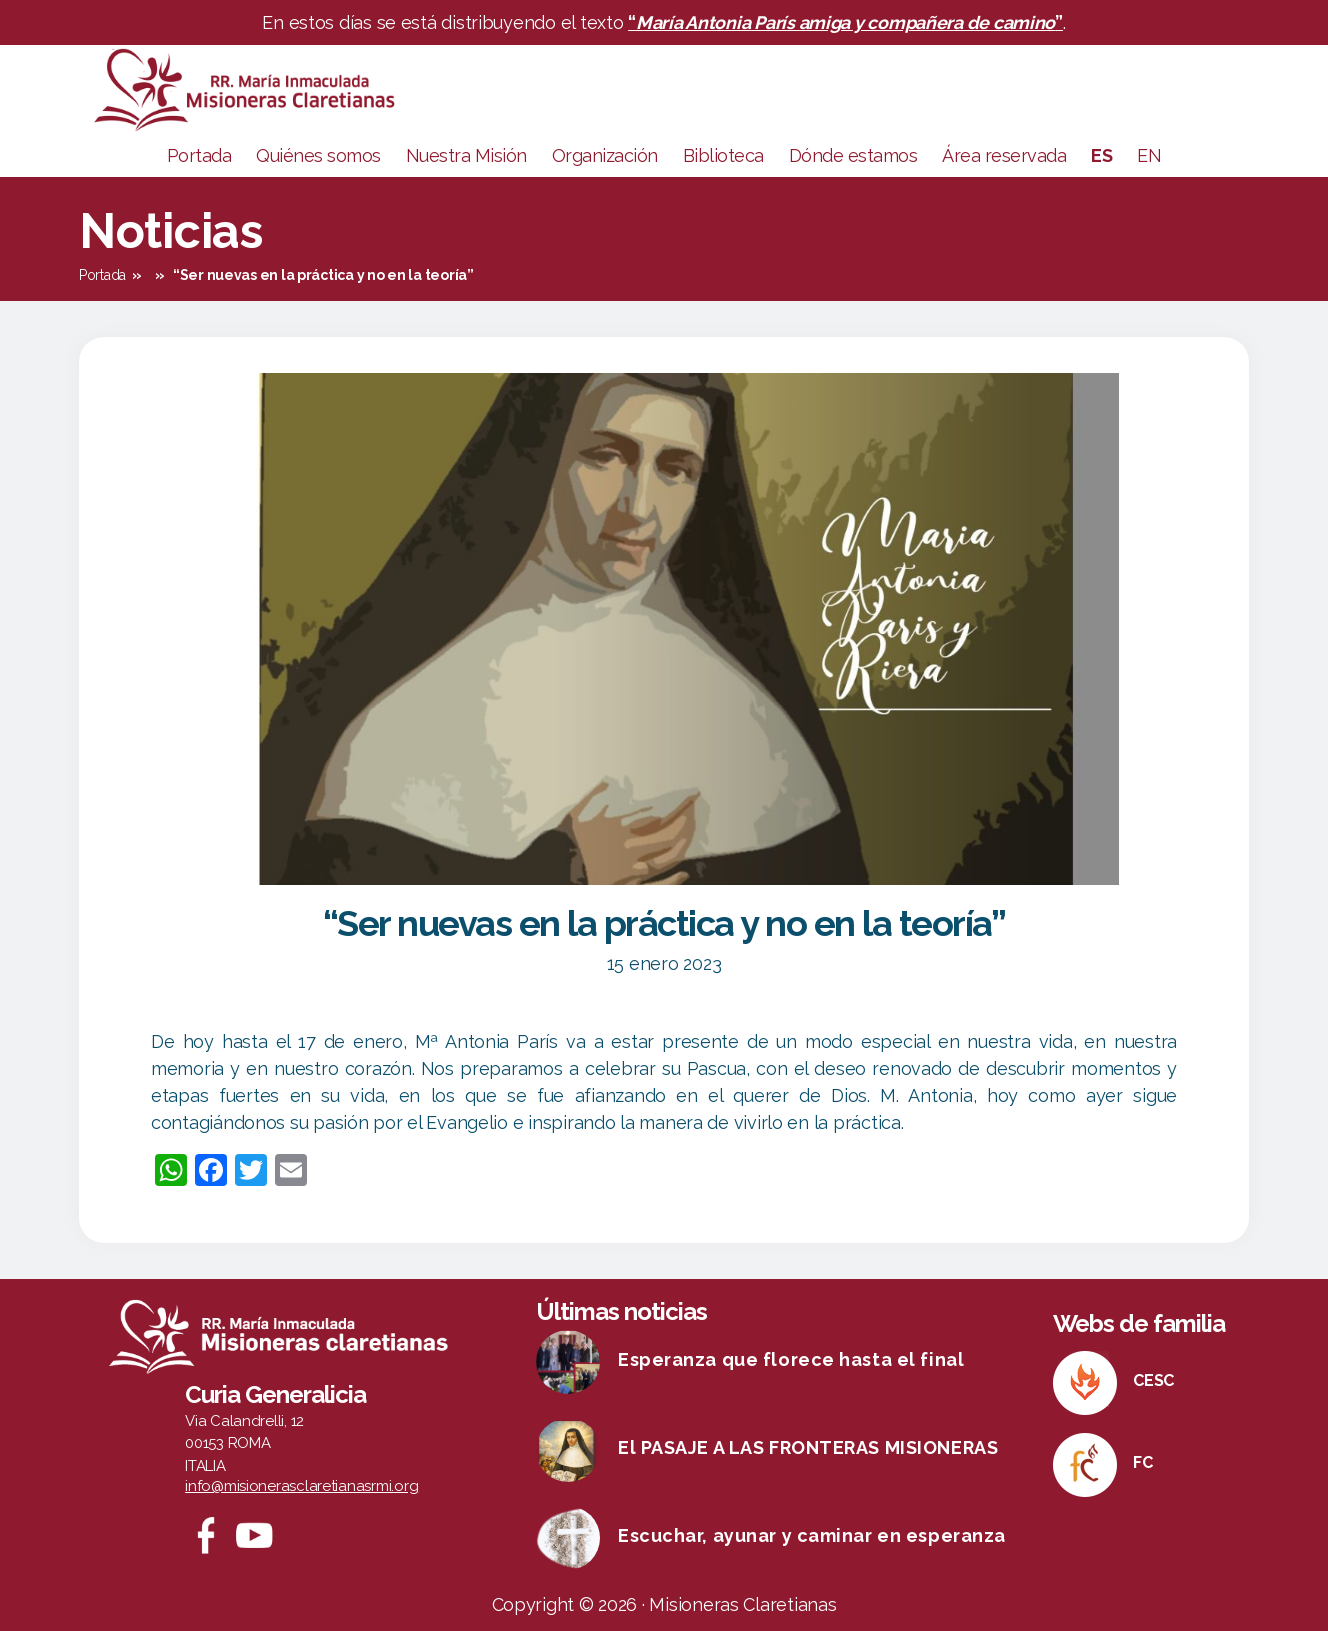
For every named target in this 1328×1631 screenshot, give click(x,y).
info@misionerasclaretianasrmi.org (301, 1486)
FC (1142, 1462)
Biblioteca (723, 155)
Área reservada (1004, 155)
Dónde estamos (853, 155)
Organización (605, 155)
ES (1101, 155)
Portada (199, 155)
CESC (1153, 1380)
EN (1149, 155)
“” (845, 22)
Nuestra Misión (466, 155)
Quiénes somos (318, 155)
